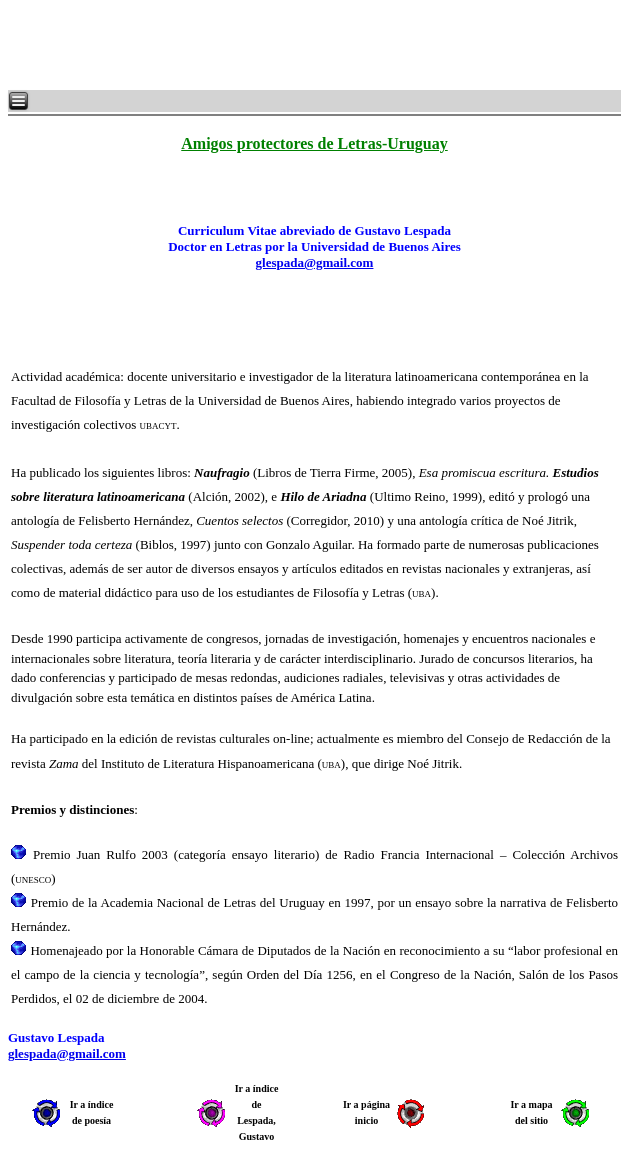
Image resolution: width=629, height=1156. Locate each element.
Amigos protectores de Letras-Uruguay (314, 143)
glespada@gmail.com (315, 262)
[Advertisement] (250, 45)
